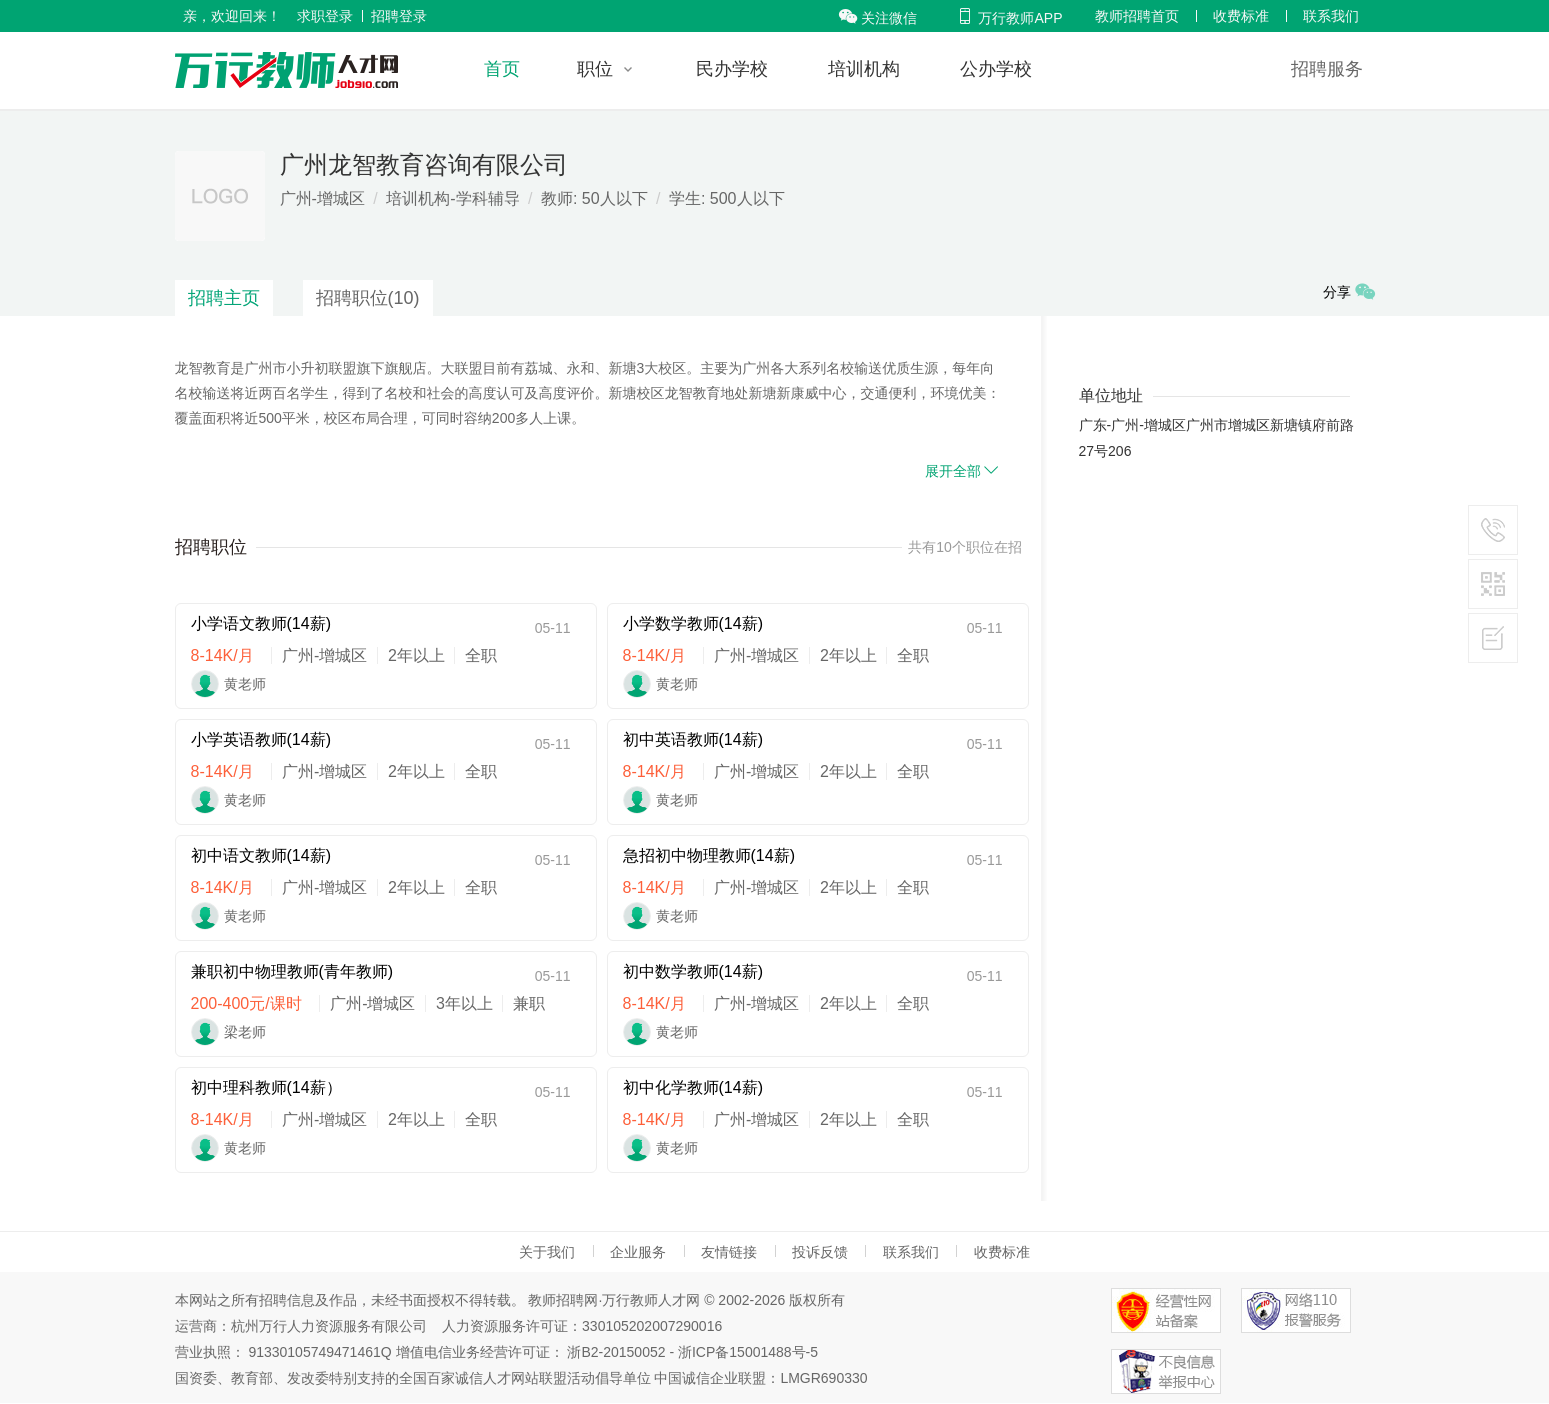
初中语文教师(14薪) (261, 855)
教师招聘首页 (1137, 16)
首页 (502, 69)
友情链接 (729, 1252)
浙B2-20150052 (616, 1352)
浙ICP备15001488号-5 (748, 1352)
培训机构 (864, 69)
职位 (595, 69)
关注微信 (878, 18)
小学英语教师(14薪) (261, 739)
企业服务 (638, 1252)
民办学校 (732, 69)
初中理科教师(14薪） (266, 1087)
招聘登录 (399, 16)
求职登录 (325, 16)
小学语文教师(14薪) (261, 623)
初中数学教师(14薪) (693, 971)
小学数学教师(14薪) (693, 623)
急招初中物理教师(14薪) (709, 855)
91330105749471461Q (319, 1352)
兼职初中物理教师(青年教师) (292, 971)
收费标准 (1241, 16)
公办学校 (996, 69)
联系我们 (1331, 16)
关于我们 (547, 1252)
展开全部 (963, 470)
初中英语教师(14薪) (693, 739)
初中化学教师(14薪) (693, 1087)
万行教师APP (1009, 18)
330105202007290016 (652, 1326)
